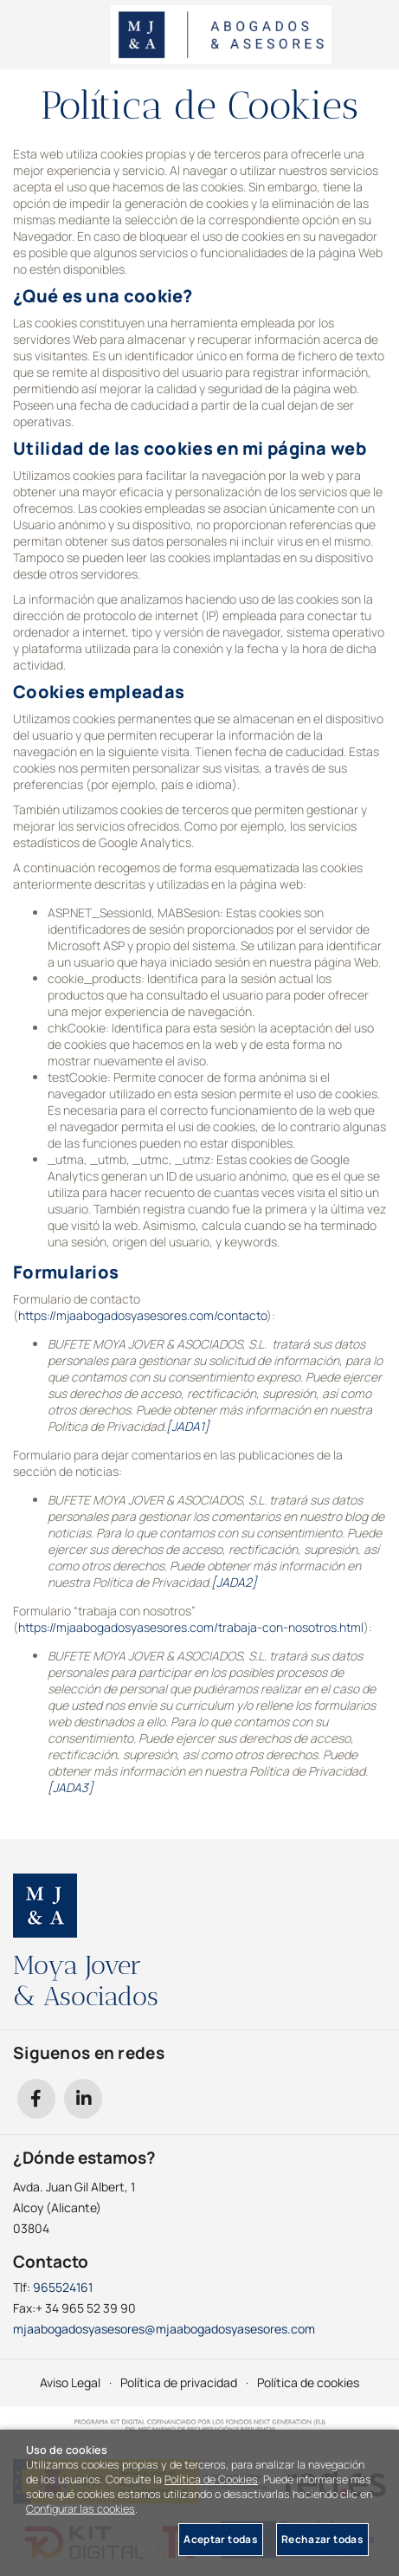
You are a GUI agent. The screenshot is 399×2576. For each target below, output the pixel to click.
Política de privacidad (178, 2382)
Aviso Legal (70, 2382)
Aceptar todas (220, 2539)
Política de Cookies (211, 2479)
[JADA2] (234, 1582)
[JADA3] (70, 1787)
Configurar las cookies (80, 2509)
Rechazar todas (322, 2539)
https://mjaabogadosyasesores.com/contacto (142, 1315)
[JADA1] (187, 1426)
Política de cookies (308, 2382)
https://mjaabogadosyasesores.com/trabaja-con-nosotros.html (191, 1627)
